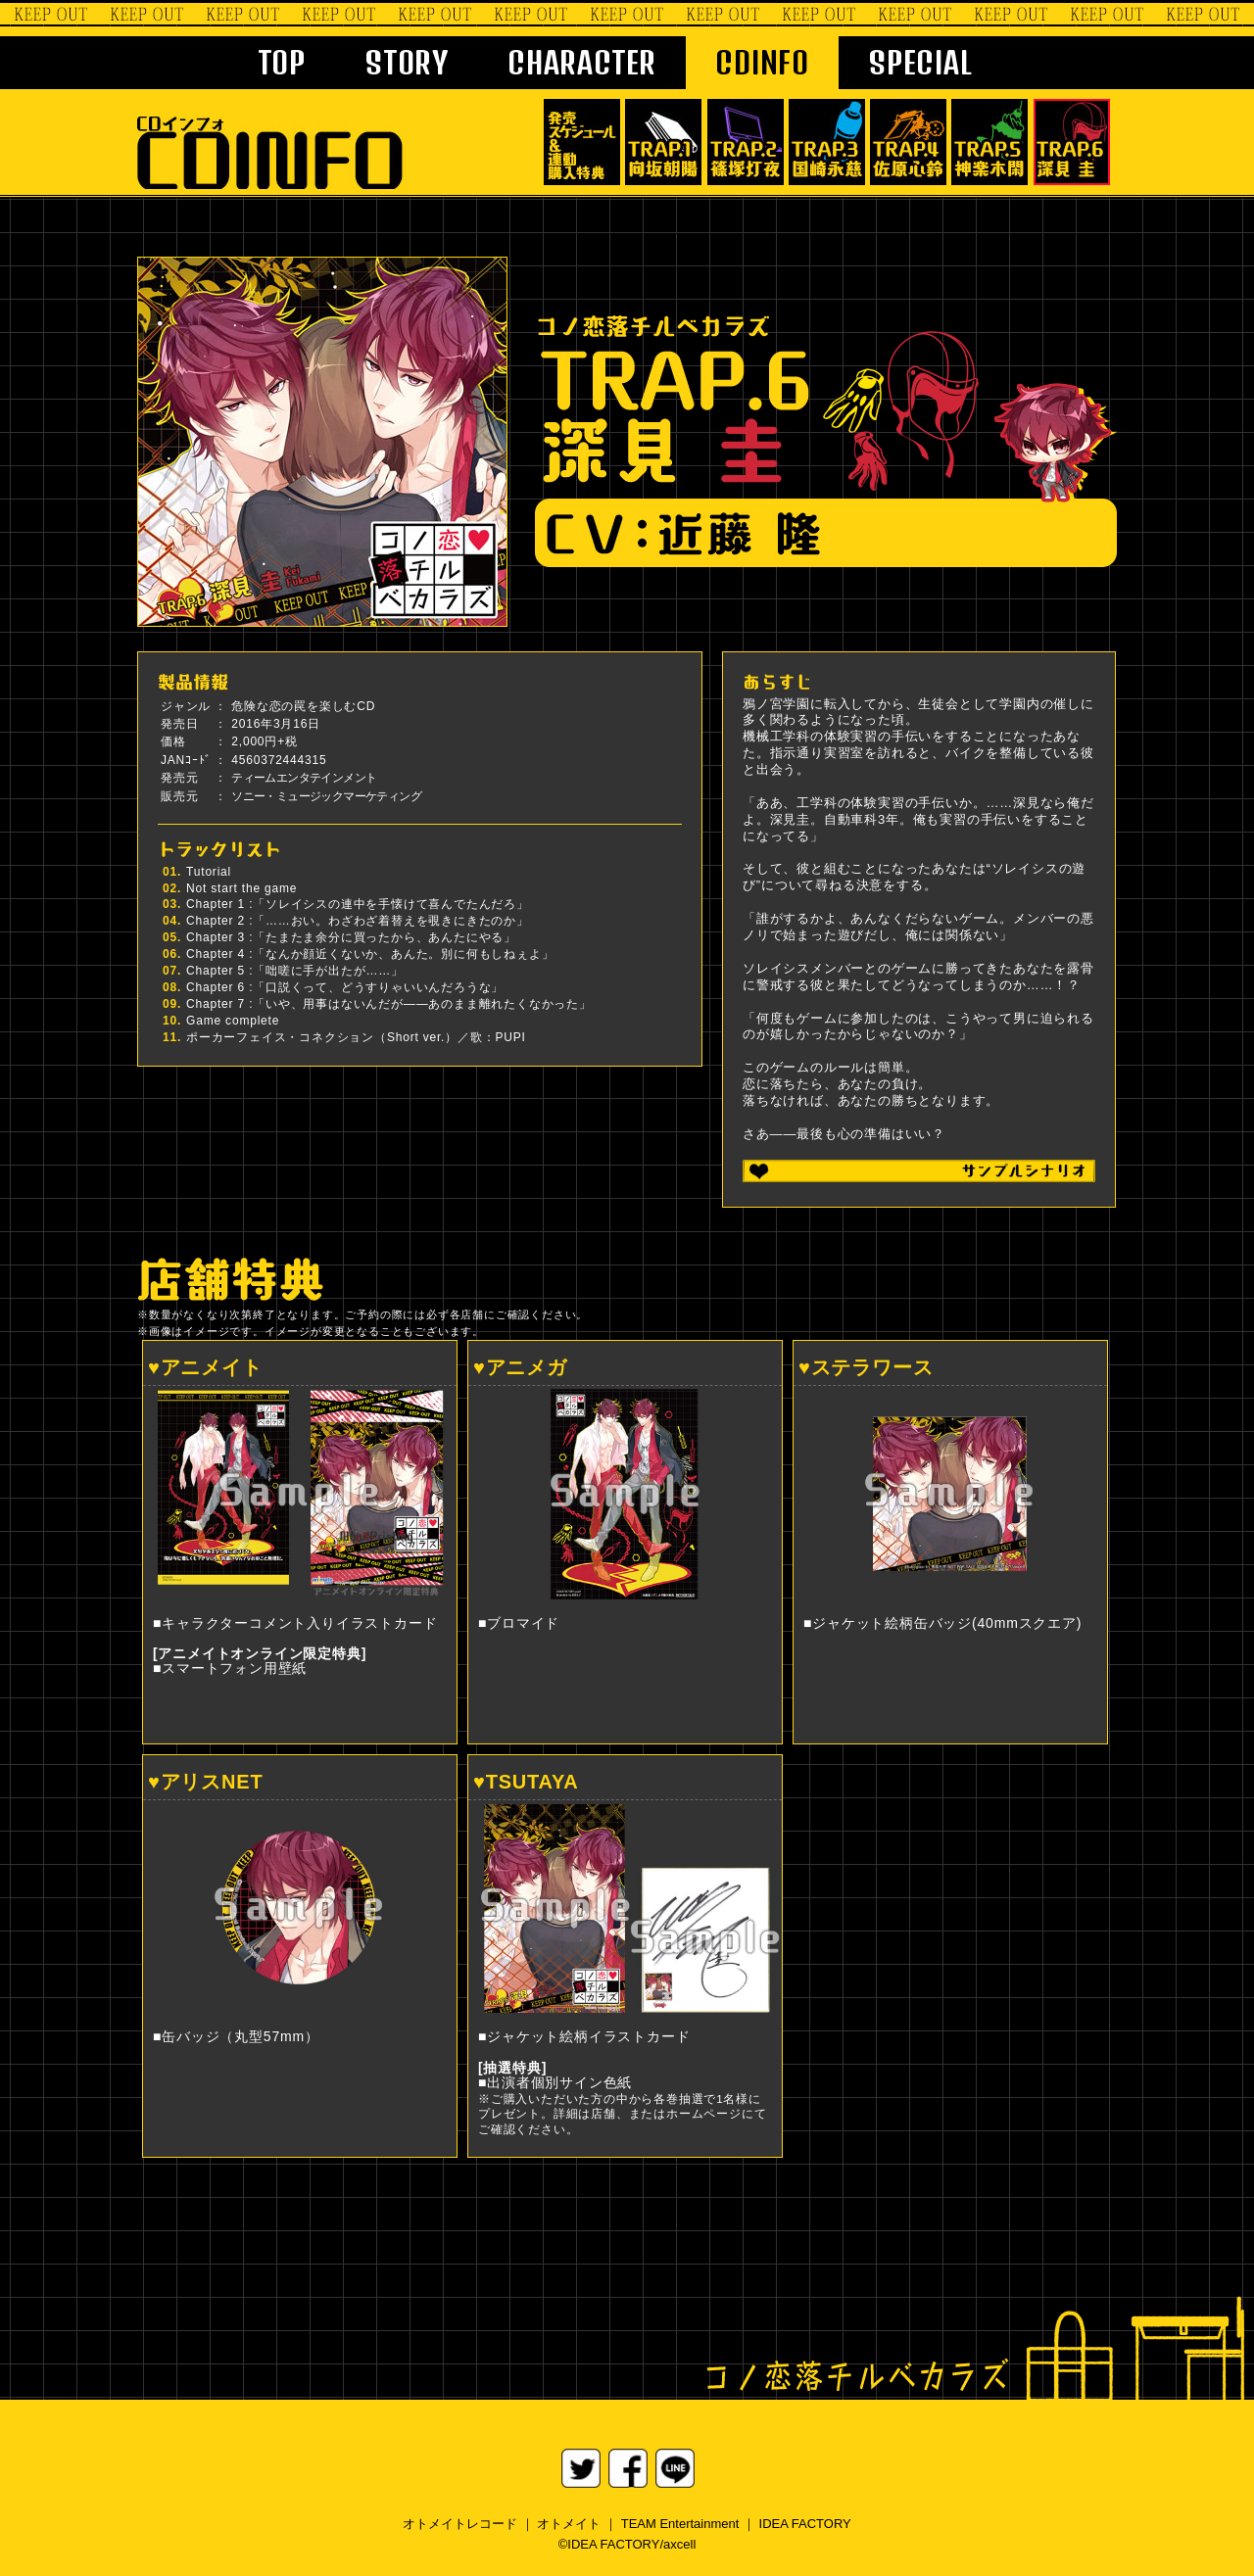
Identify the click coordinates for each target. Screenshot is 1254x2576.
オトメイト (569, 2523)
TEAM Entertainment (680, 2523)
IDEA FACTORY (805, 2523)
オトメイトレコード (460, 2523)
